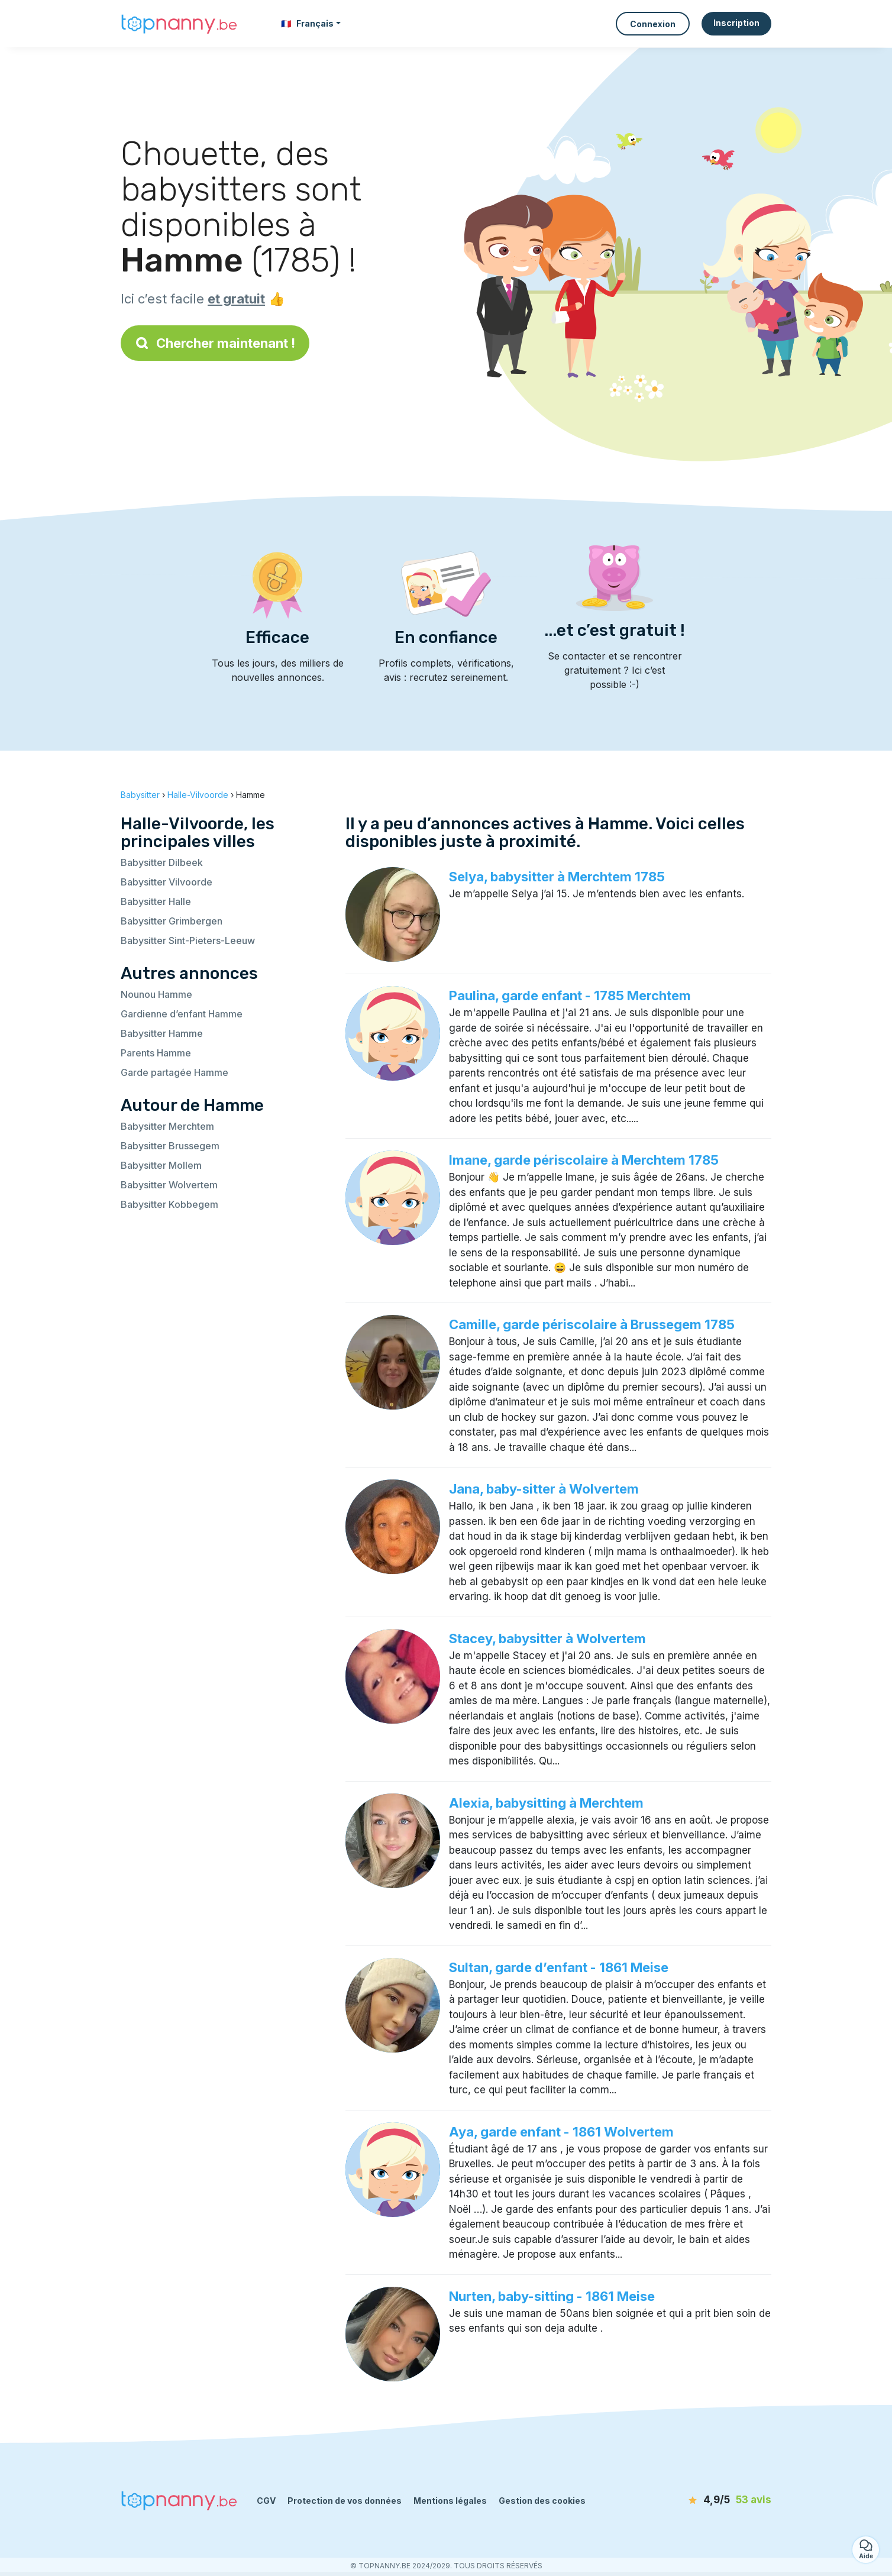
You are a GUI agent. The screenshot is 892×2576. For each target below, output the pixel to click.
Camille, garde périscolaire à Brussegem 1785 (592, 1324)
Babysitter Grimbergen (171, 921)
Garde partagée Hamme (174, 1072)
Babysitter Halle (156, 901)
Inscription (736, 23)
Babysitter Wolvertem (169, 1185)
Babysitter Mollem (161, 1165)
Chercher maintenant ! (215, 343)
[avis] (703, 2500)
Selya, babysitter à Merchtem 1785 (557, 876)
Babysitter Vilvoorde (166, 882)
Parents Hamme (156, 1053)
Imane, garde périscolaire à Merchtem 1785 (584, 1160)
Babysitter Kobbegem (169, 1204)
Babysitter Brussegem (170, 1146)
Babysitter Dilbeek (162, 862)
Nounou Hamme (156, 994)
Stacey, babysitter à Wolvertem (547, 1638)
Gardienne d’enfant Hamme (182, 1014)
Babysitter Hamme (162, 1033)
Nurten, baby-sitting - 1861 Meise (552, 2296)
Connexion (653, 24)
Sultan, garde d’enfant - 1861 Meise (558, 1967)
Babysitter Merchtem (167, 1126)
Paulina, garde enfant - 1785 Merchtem (570, 995)
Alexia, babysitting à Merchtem (546, 1803)
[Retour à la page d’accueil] (180, 24)
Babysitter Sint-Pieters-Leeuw (188, 940)
